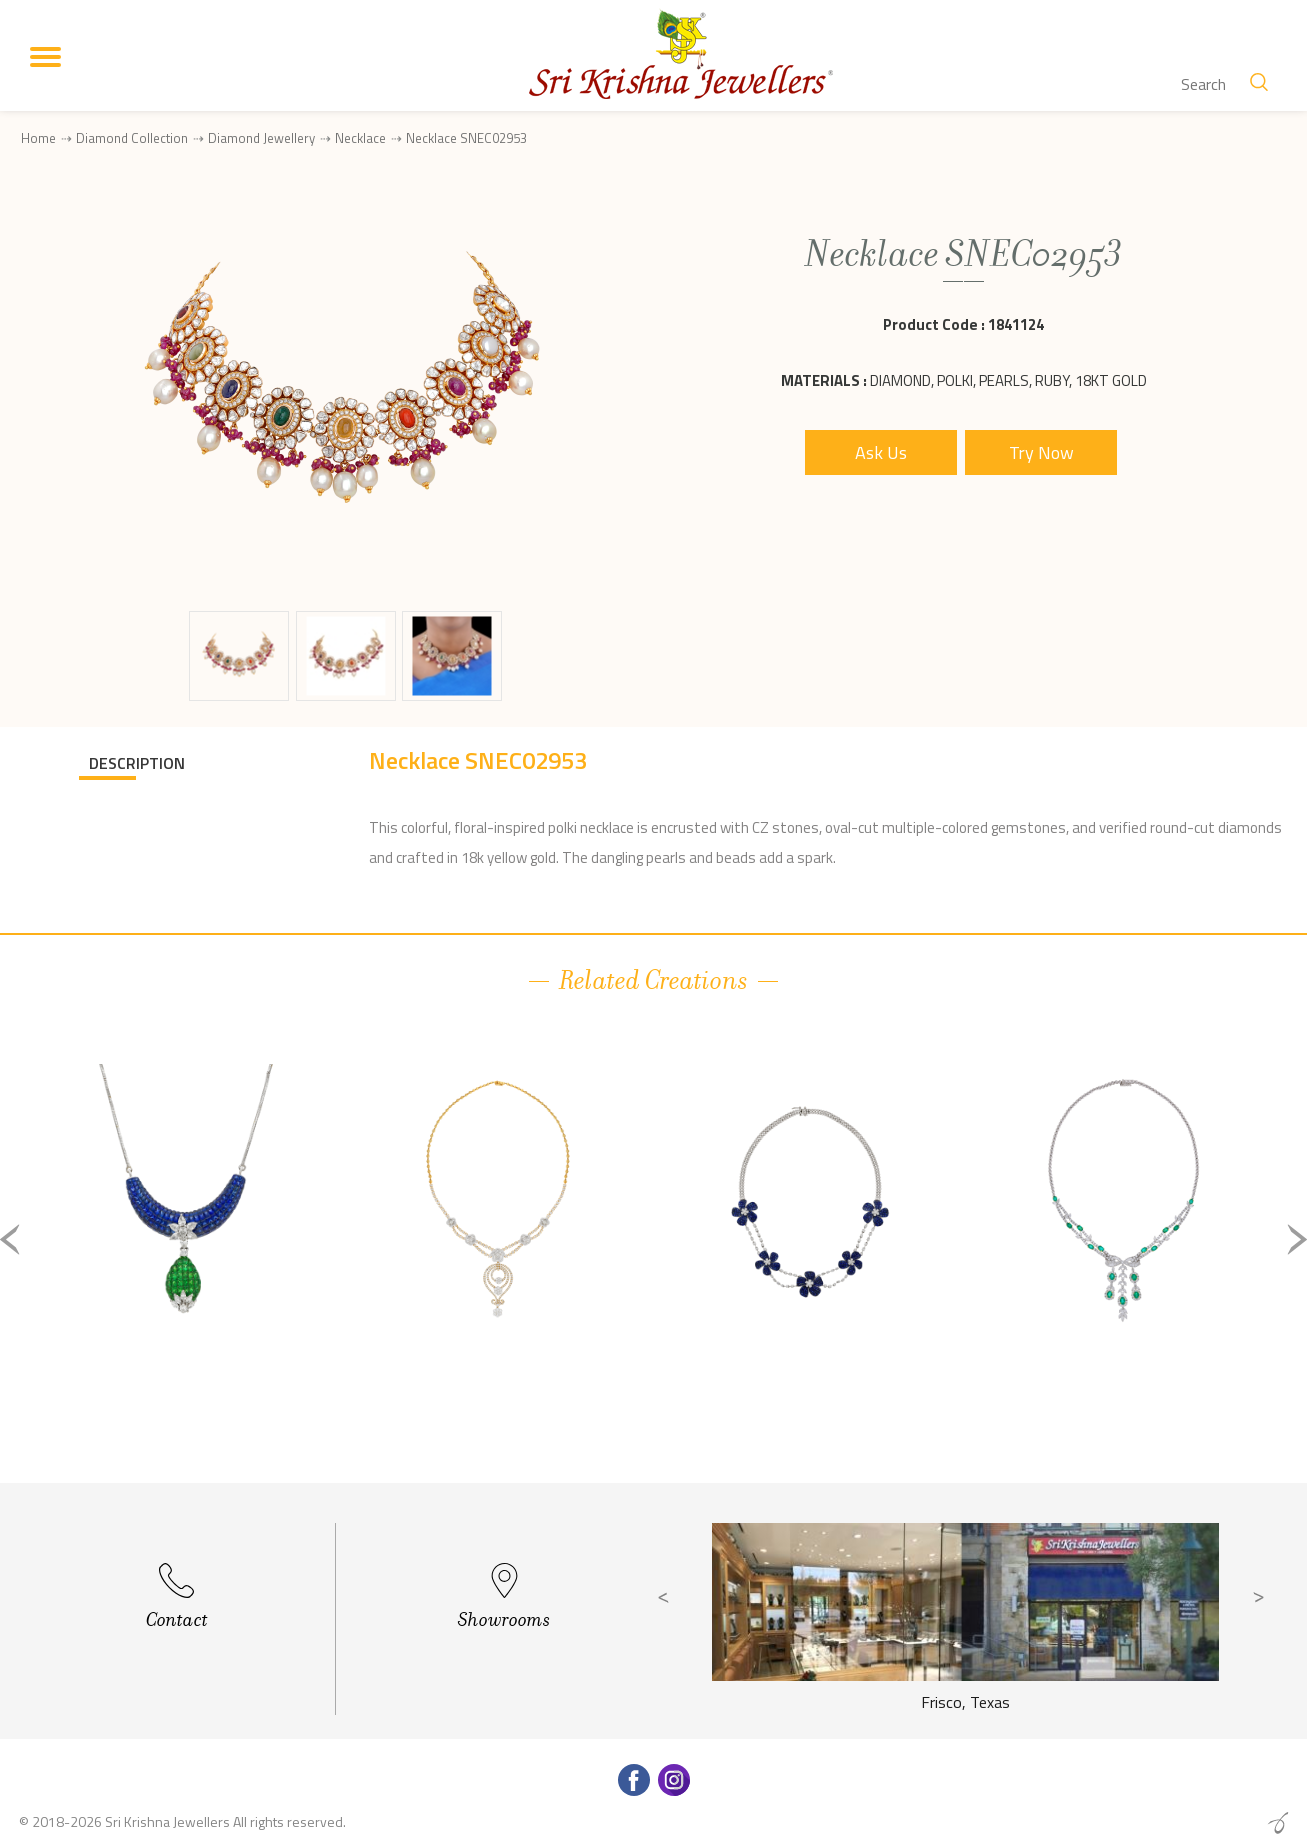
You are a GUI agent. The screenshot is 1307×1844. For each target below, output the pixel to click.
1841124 (1016, 324)
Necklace (360, 138)
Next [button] (1297, 1239)
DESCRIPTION (137, 763)
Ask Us (881, 452)
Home (38, 138)
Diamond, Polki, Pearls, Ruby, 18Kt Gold (1008, 380)
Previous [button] (10, 1239)
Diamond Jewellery (261, 138)
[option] (186, 1255)
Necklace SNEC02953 (466, 138)
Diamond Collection (132, 138)
